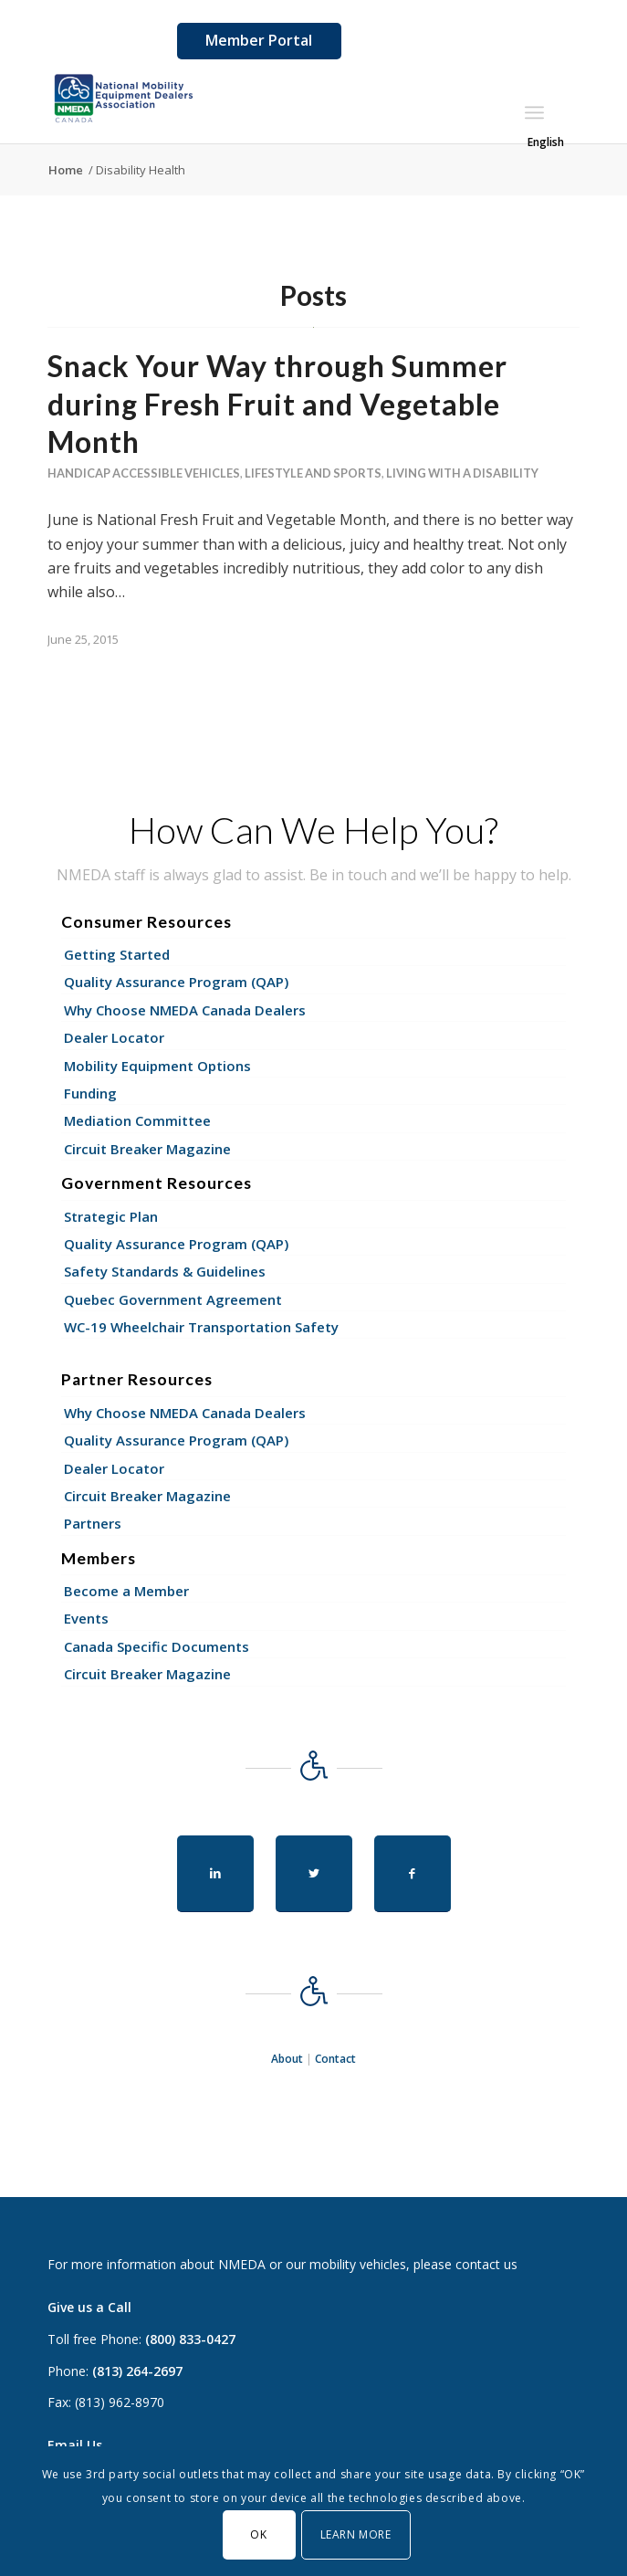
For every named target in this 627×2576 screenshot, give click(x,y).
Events (86, 1618)
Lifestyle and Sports (313, 473)
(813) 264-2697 (137, 2371)
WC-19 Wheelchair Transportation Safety (201, 1327)
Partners (92, 1523)
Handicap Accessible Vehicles (143, 473)
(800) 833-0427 (190, 2339)
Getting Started (117, 954)
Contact (335, 2058)
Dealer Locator (114, 1037)
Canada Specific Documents (156, 1646)
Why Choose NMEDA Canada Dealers (185, 1010)
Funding (90, 1093)
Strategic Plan (111, 1216)
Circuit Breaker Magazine (147, 1149)
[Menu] (534, 112)
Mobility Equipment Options (157, 1066)
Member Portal (258, 40)
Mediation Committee (137, 1120)
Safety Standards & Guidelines (165, 1271)
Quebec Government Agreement (173, 1299)
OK (258, 2534)
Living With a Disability (462, 473)
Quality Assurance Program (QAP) (176, 982)
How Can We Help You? (313, 830)
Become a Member (126, 1591)
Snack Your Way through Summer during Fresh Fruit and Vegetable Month (277, 403)
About (287, 2058)
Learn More (356, 2534)
